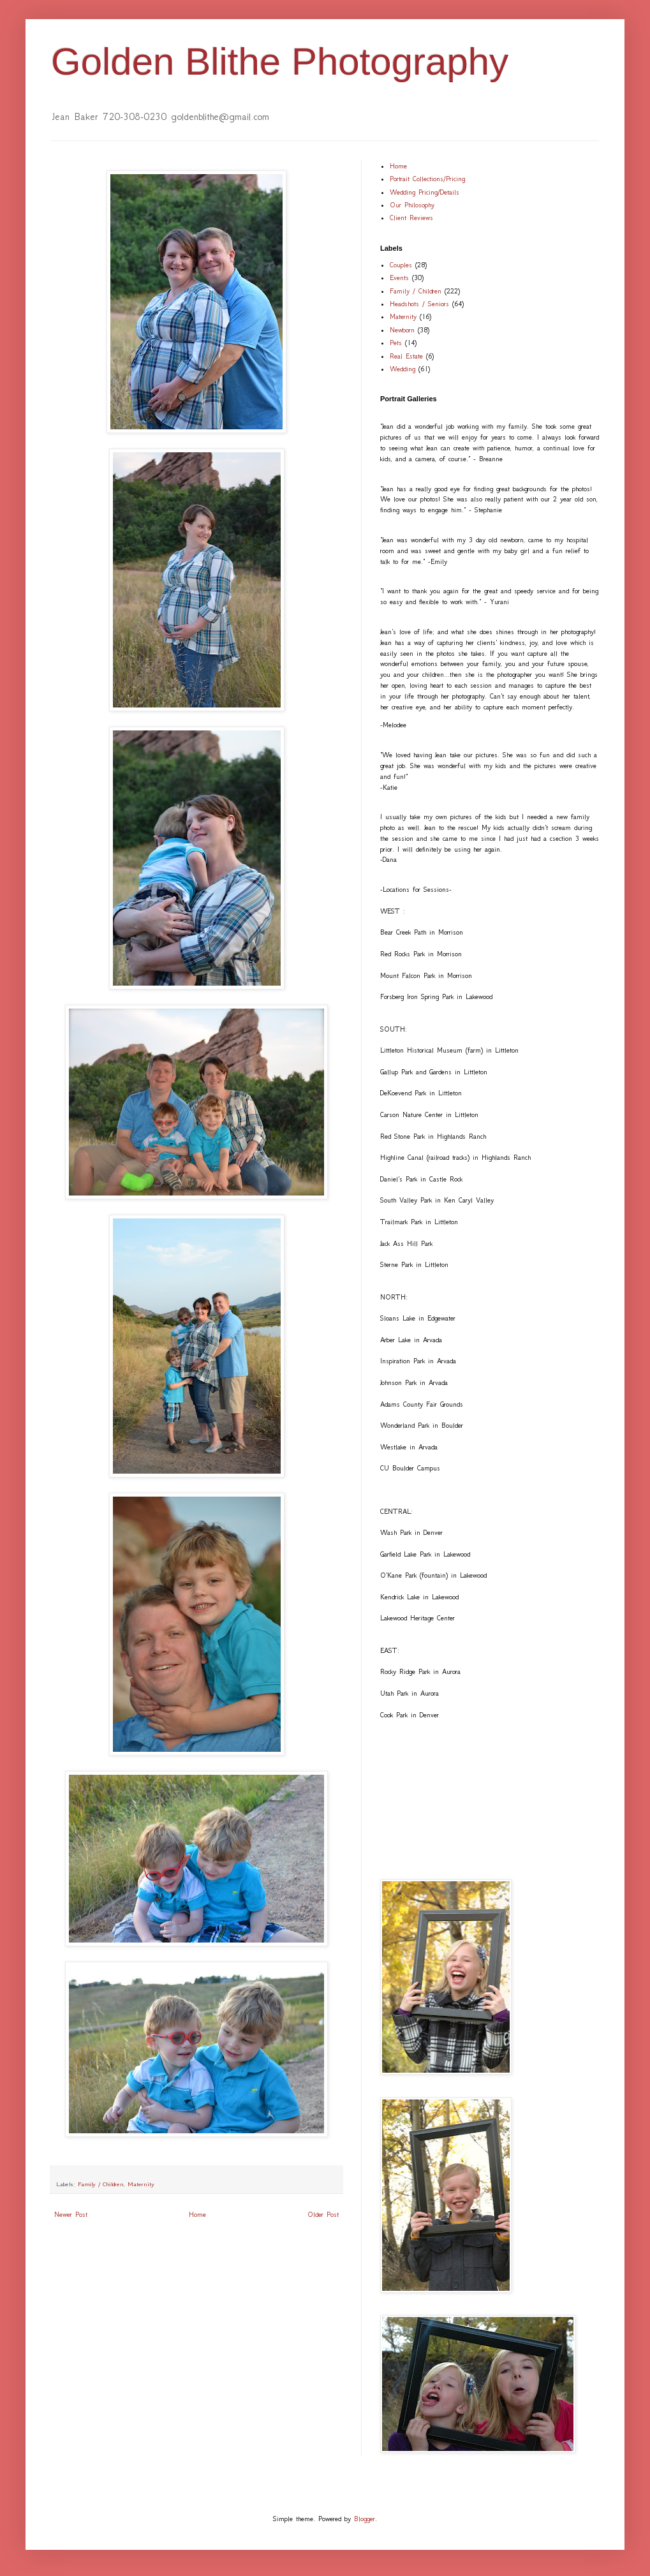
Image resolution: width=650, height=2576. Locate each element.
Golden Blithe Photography (279, 61)
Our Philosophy (412, 205)
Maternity (141, 2184)
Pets (396, 343)
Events (399, 278)
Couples (401, 265)
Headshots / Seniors (419, 304)
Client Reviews (411, 218)
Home (197, 2214)
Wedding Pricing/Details (424, 192)
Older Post (323, 2214)
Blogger (364, 2519)
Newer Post (70, 2214)
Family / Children (101, 2184)
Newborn (402, 330)
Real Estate (406, 356)
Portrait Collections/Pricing (427, 179)
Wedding (402, 369)
